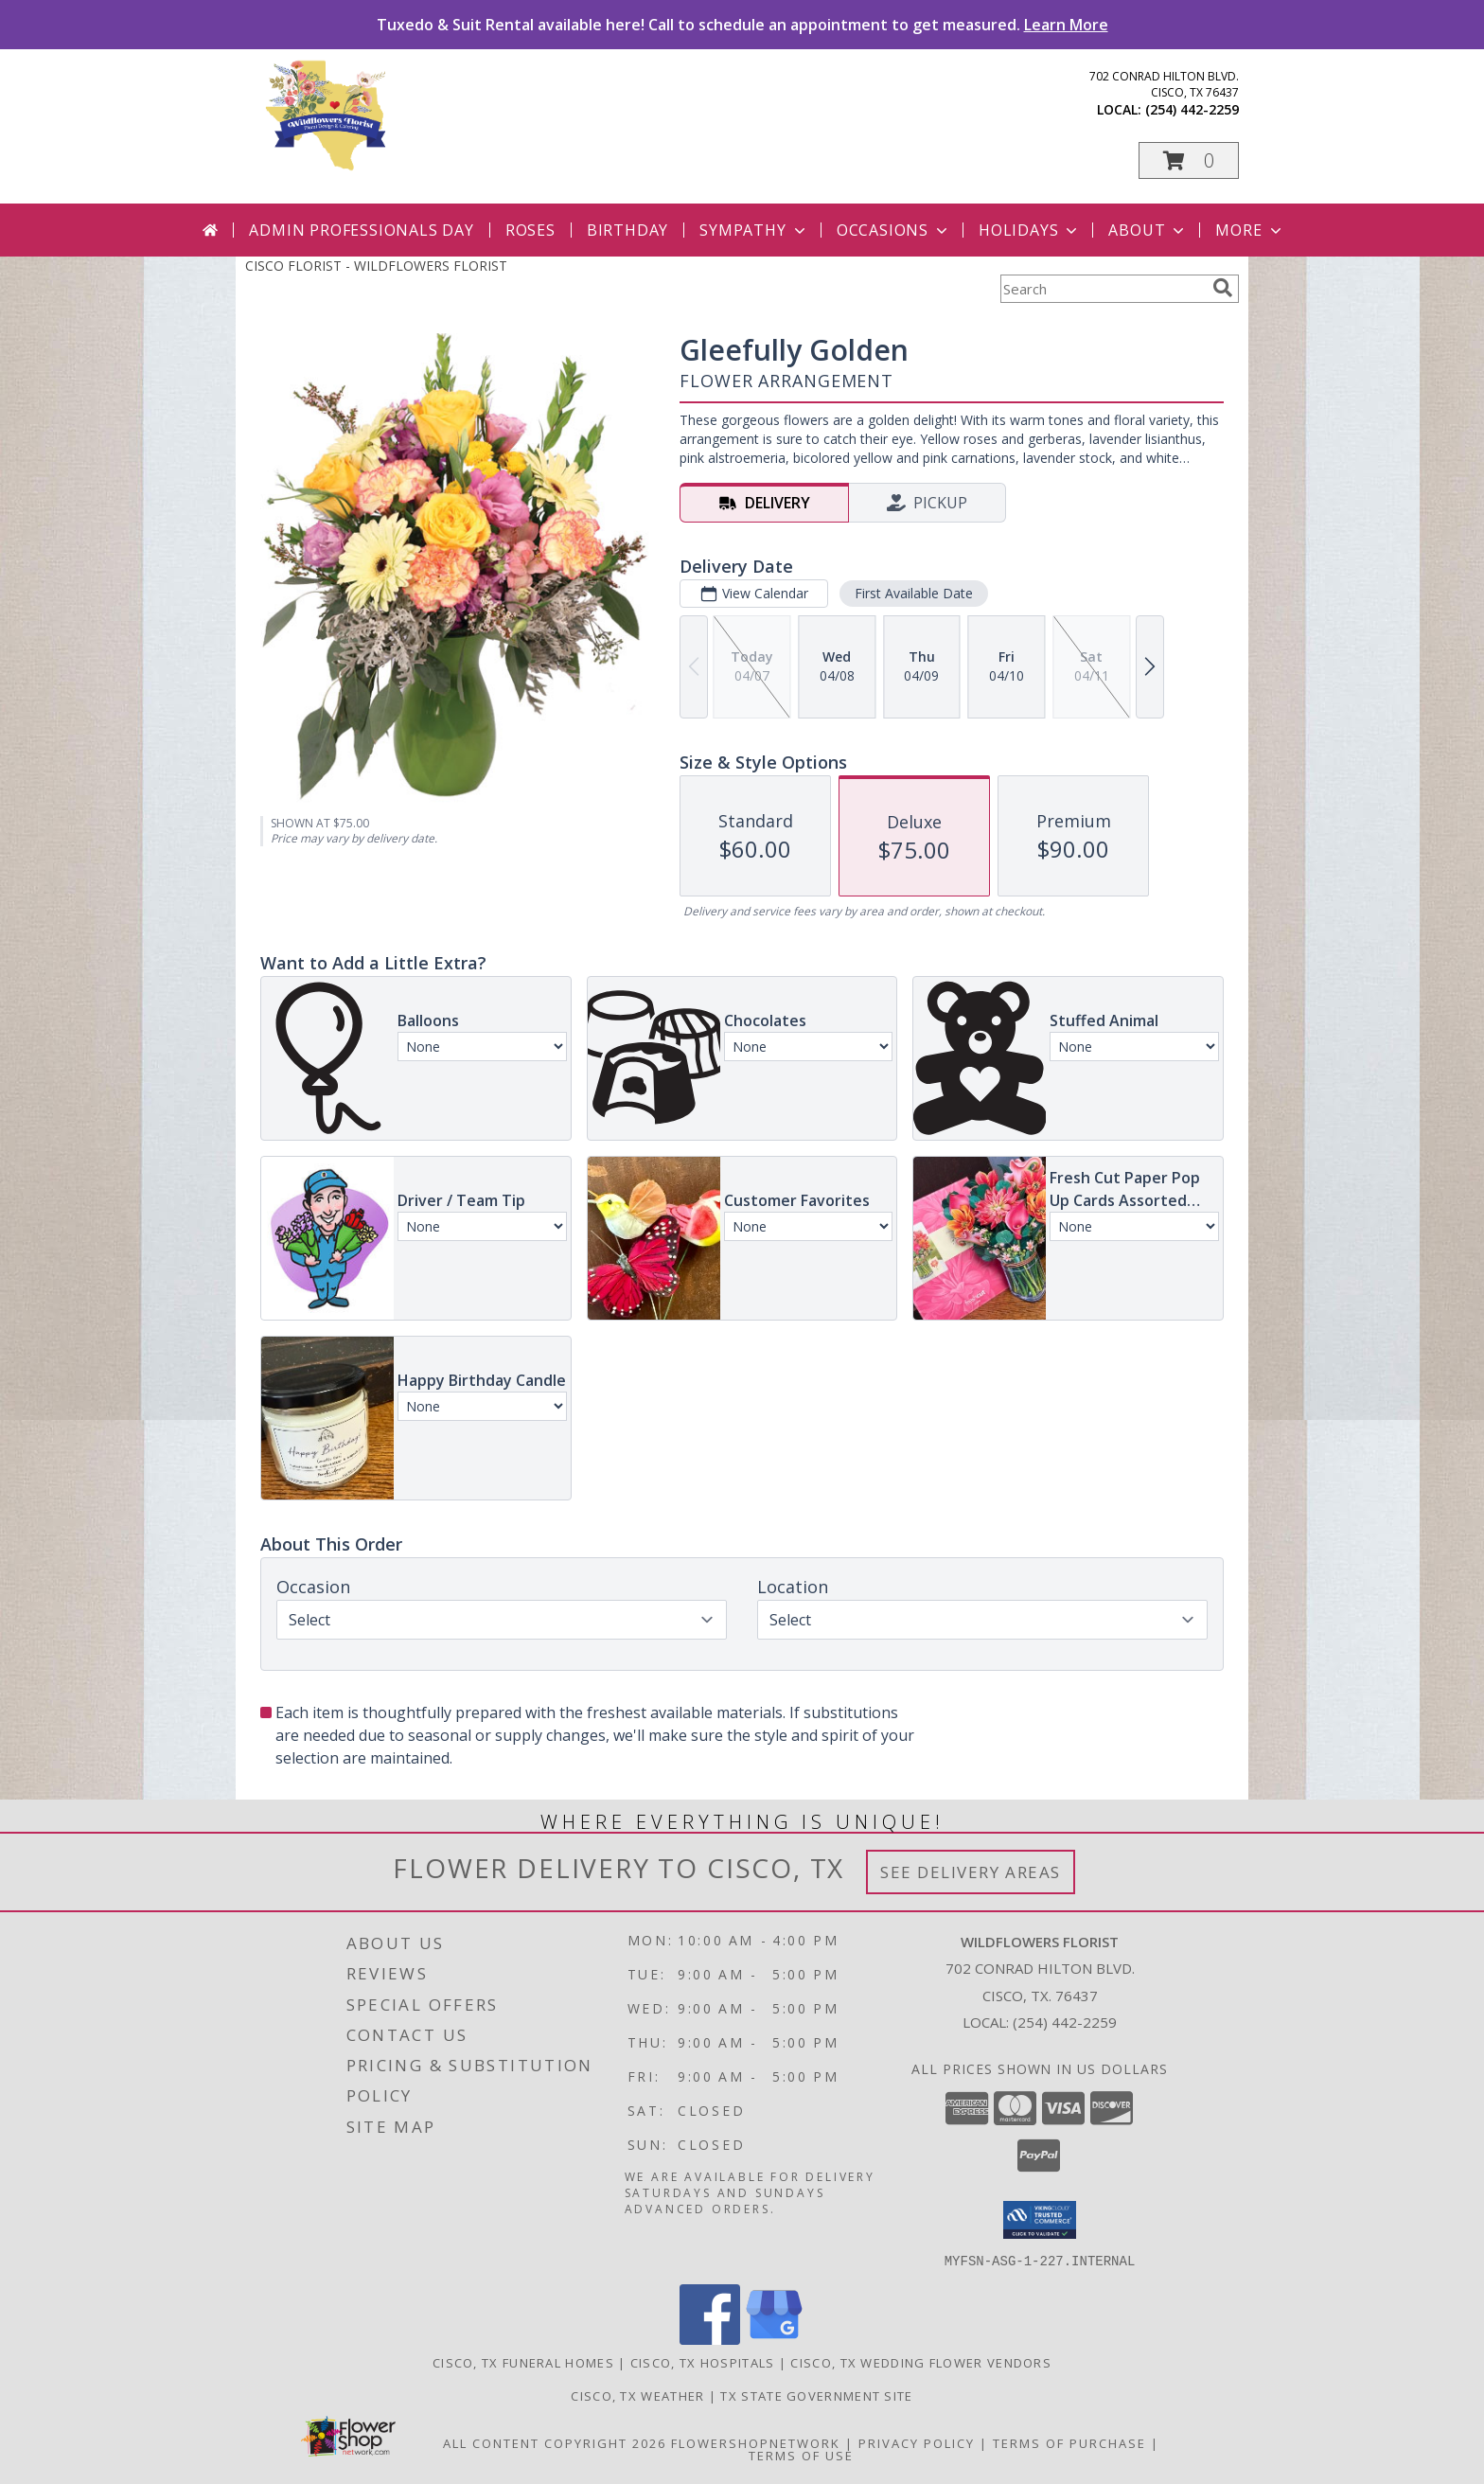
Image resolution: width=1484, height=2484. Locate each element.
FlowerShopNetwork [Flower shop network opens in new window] (755, 2442)
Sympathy (753, 230)
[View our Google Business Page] (774, 2339)
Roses (530, 230)
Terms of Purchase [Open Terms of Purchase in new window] (1069, 2442)
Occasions (894, 230)
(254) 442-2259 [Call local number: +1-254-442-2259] (1192, 109)
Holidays (1030, 230)
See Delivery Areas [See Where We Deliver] (970, 1872)
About (1148, 230)
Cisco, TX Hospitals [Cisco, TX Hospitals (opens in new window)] (702, 2361)
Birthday (627, 230)
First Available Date (914, 593)
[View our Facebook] (710, 2339)
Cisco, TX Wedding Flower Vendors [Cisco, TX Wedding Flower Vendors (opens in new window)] (920, 2361)
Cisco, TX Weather (637, 2395)
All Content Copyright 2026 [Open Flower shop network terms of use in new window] (554, 2442)
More (1249, 230)
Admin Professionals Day (361, 230)
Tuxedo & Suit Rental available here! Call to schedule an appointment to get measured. (742, 24)
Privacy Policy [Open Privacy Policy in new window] (916, 2442)
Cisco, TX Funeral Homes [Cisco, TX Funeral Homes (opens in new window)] (523, 2361)
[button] (1189, 160)
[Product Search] (1102, 288)
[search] (1223, 287)
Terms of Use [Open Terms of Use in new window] (801, 2454)
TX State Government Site (816, 2395)
